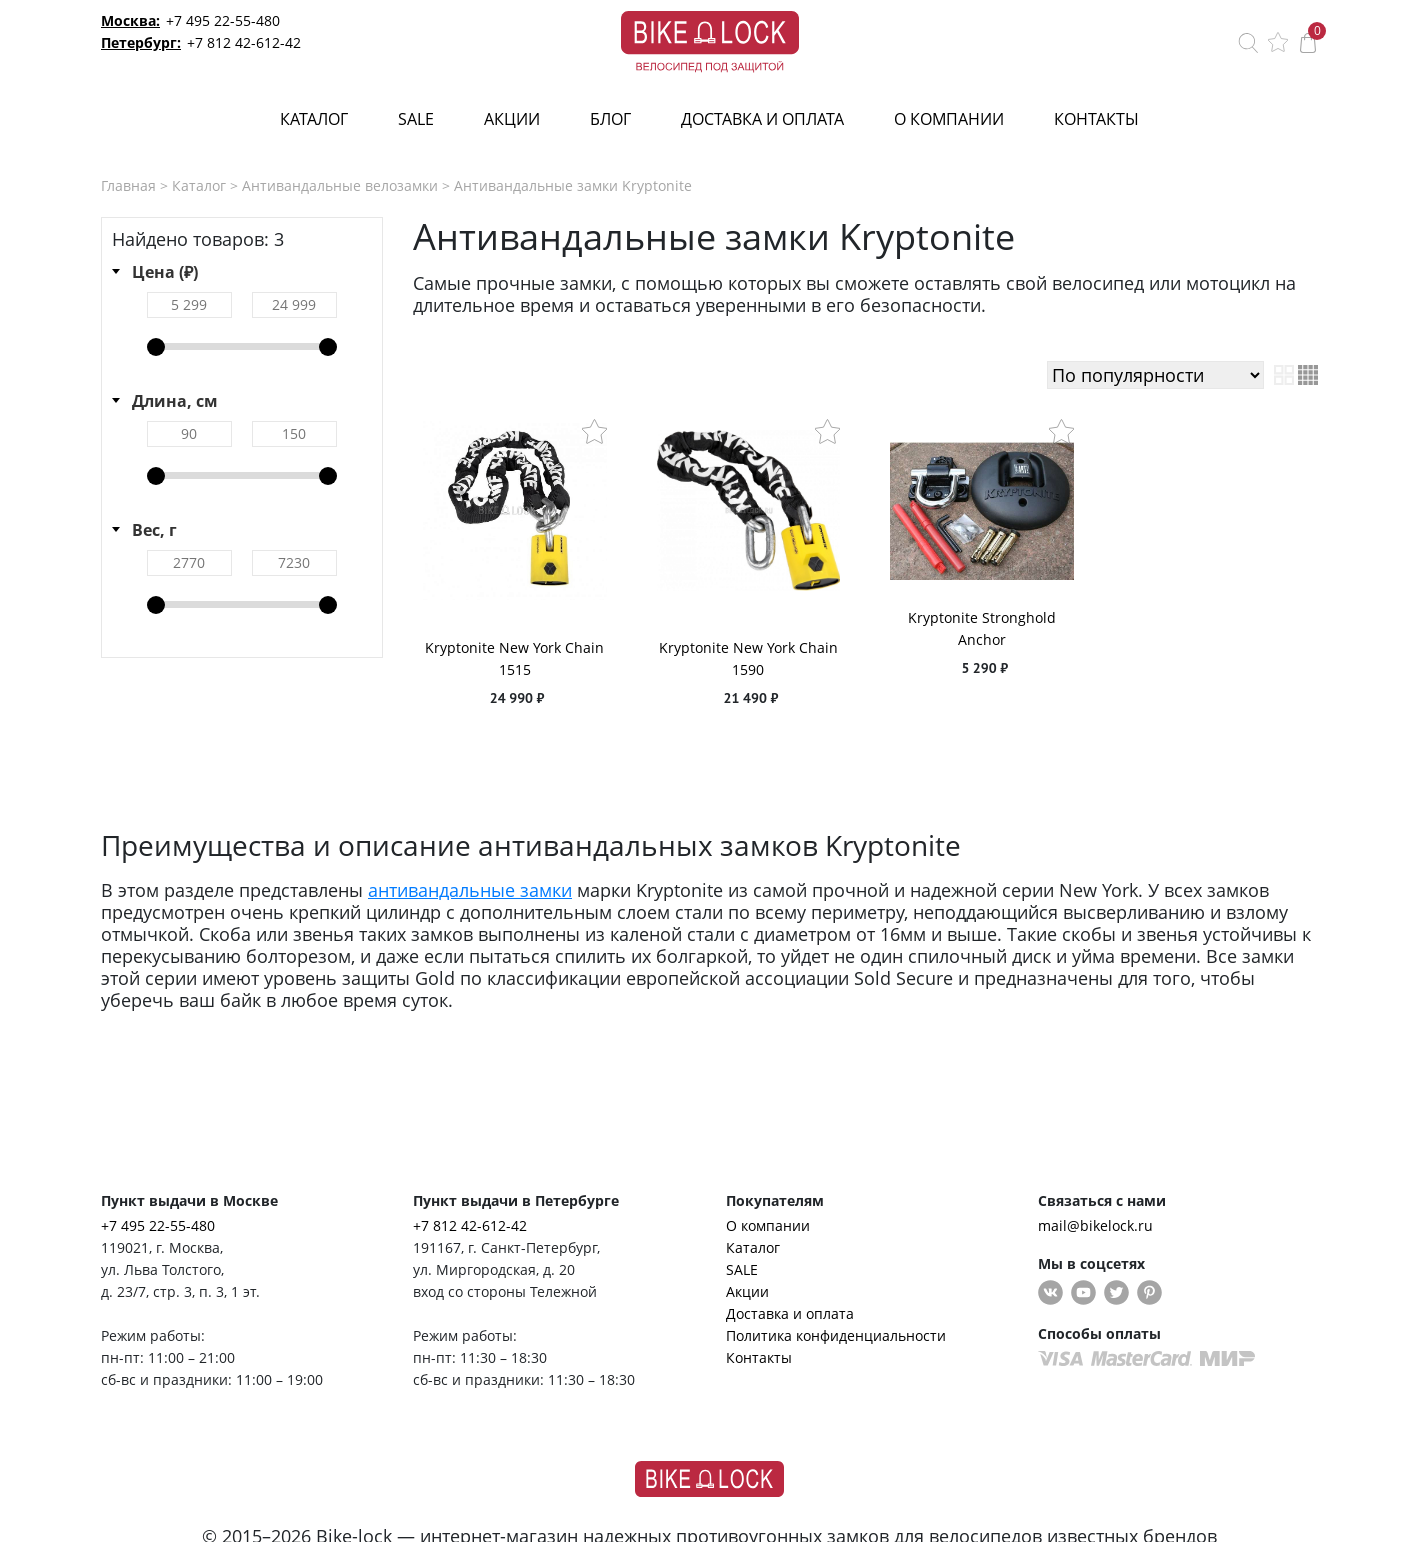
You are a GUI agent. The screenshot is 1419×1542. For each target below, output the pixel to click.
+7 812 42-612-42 (244, 42)
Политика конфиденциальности (836, 1335)
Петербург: (141, 42)
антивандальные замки (470, 890)
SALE (416, 119)
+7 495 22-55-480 (223, 20)
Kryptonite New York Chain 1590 (748, 658)
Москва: (130, 20)
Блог (610, 119)
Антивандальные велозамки (340, 185)
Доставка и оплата (762, 119)
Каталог (314, 119)
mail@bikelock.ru (1095, 1225)
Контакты (1096, 119)
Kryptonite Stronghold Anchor (982, 628)
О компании (949, 119)
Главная (128, 185)
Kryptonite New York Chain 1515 (514, 658)
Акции (512, 119)
